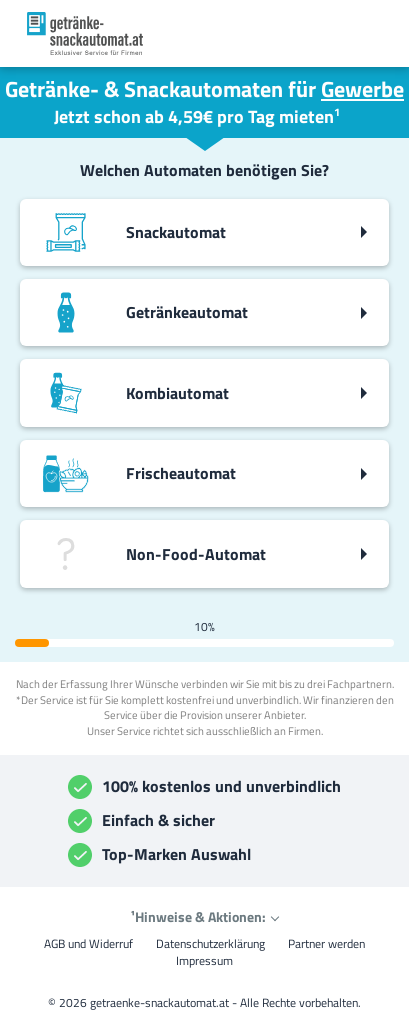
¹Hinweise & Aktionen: (198, 916)
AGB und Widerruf (88, 943)
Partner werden (326, 943)
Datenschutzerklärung (210, 943)
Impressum (204, 960)
